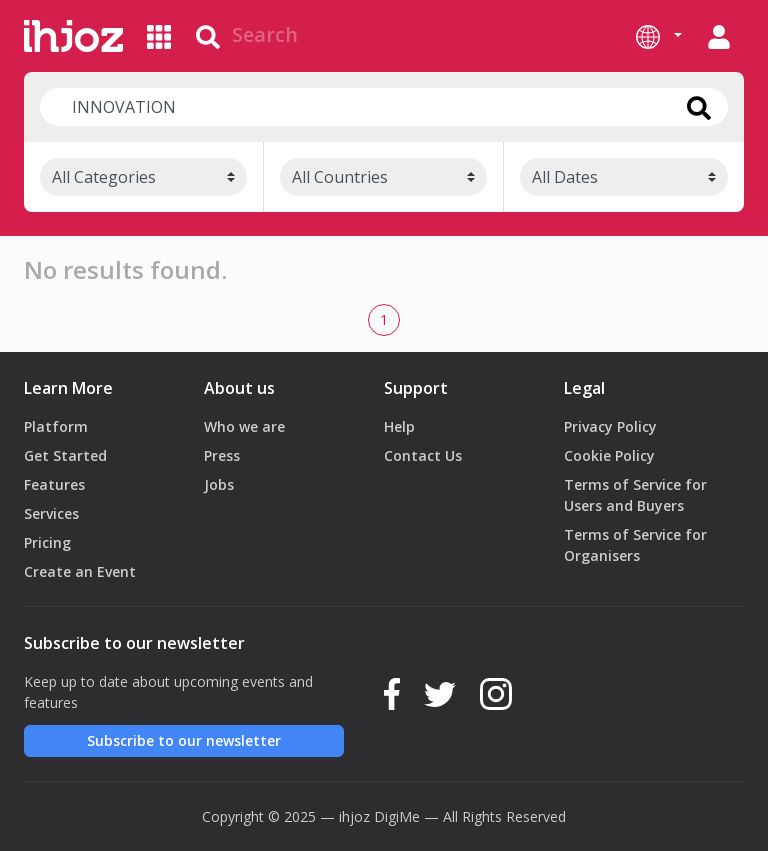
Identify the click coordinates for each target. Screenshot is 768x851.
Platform (56, 426)
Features (54, 484)
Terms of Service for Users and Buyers (635, 495)
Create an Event (80, 571)
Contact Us (423, 455)
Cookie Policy (609, 455)
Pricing (47, 542)
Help (399, 426)
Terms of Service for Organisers (635, 545)
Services (51, 513)
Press (222, 455)
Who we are (244, 426)
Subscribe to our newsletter (184, 740)
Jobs (219, 484)
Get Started (65, 455)
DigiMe (397, 816)
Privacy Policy (610, 426)
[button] (659, 36)
